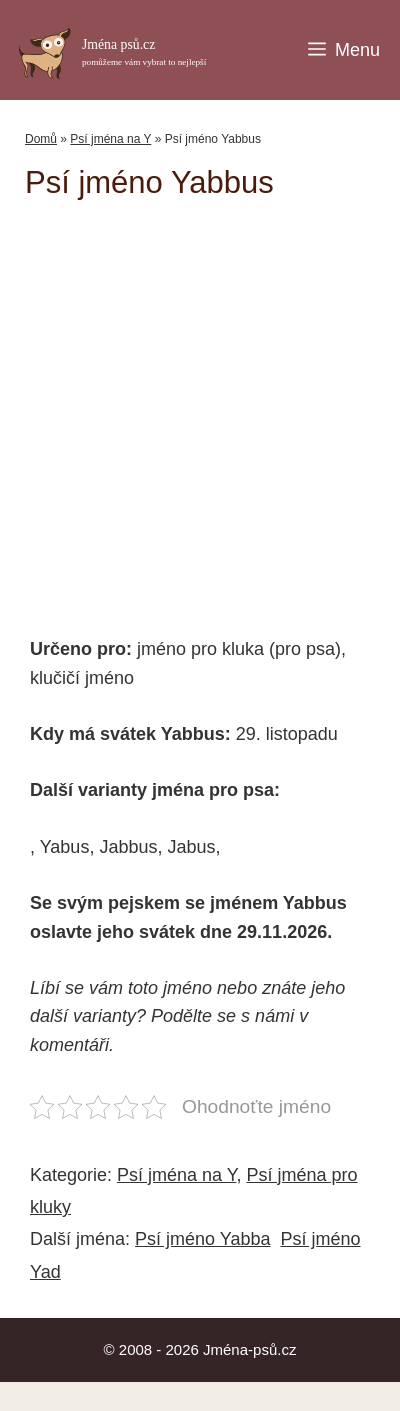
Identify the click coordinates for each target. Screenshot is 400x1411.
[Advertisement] (212, 408)
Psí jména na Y (110, 139)
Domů (41, 139)
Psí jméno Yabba (202, 1239)
